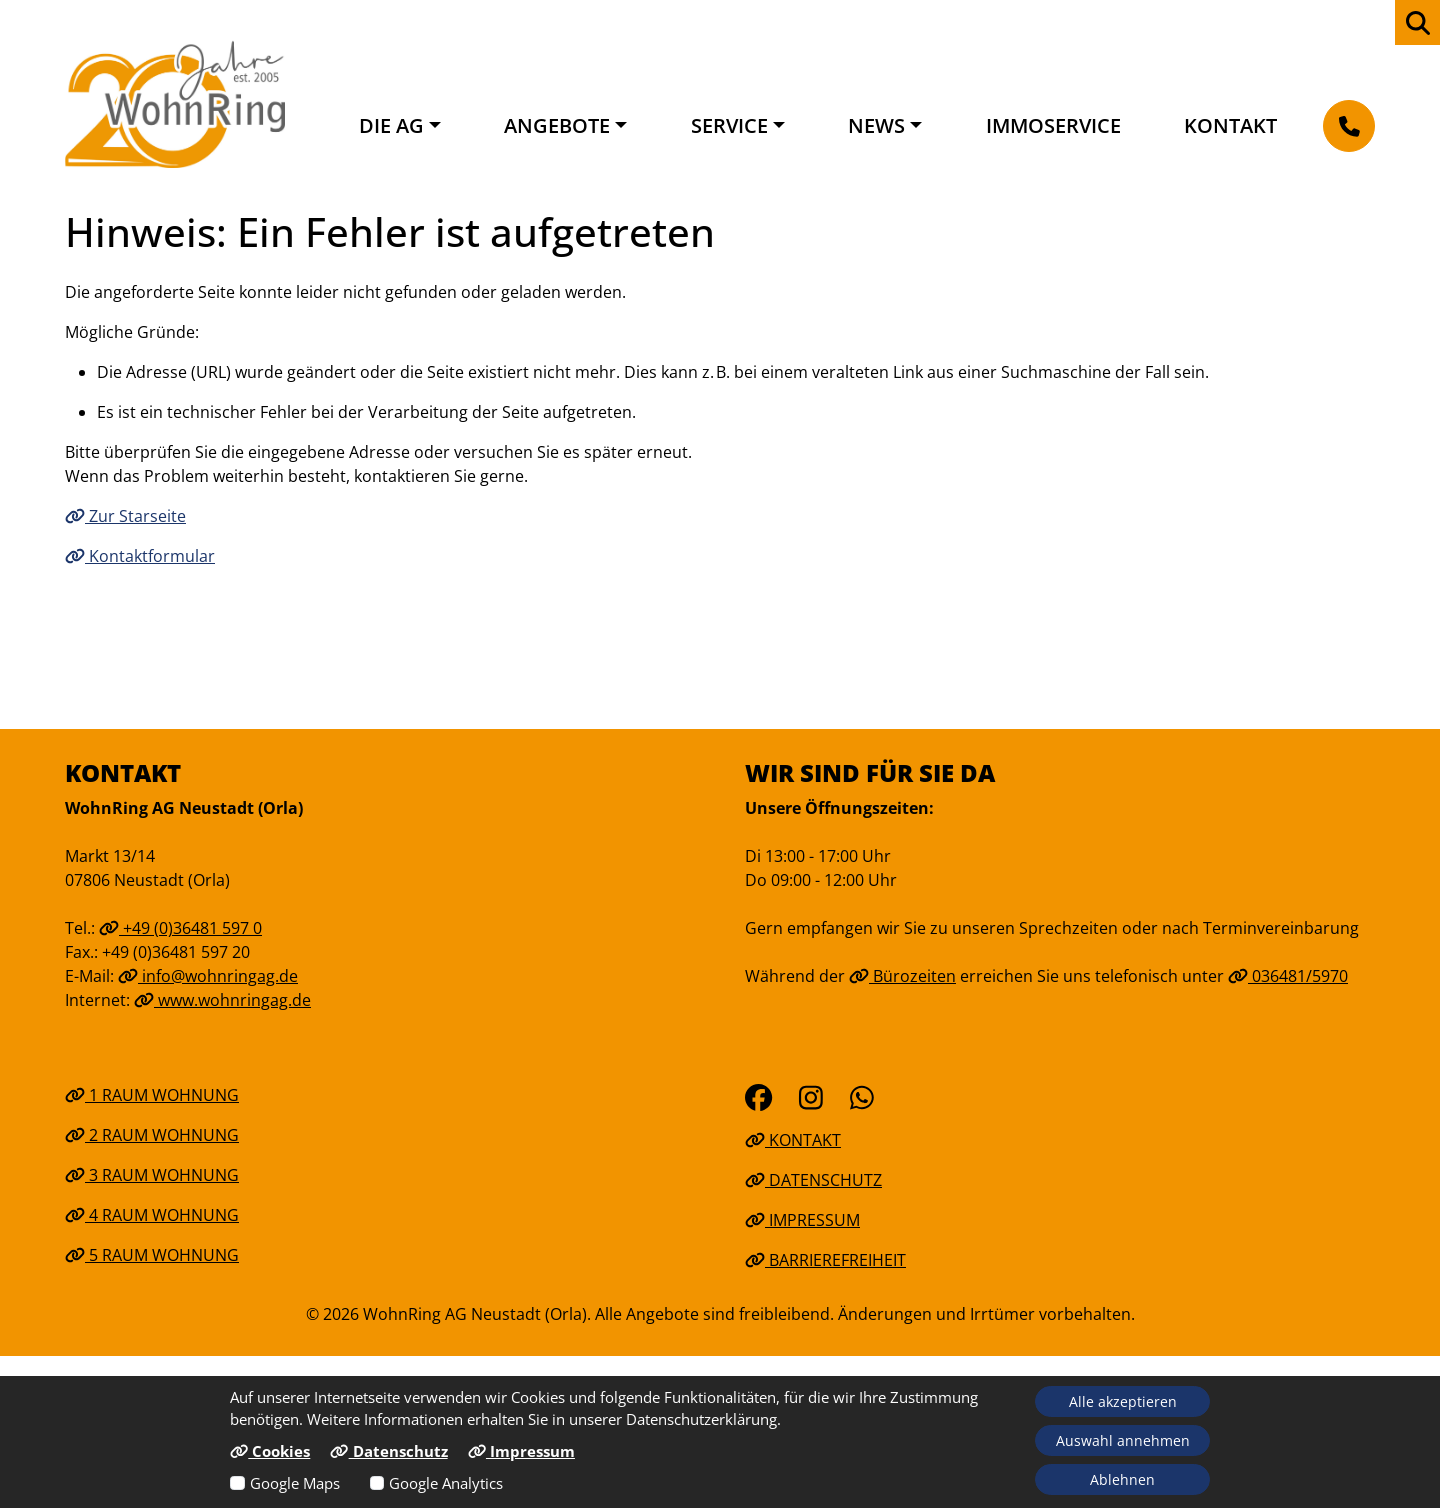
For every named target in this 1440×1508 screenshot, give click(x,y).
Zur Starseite (125, 516)
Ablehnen (1122, 1479)
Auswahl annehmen (1123, 1440)
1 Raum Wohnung (152, 1095)
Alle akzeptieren (1123, 1401)
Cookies (270, 1451)
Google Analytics (446, 1483)
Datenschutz (813, 1180)
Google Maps (295, 1483)
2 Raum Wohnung (152, 1135)
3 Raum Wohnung (152, 1175)
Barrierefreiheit (825, 1260)
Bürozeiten (902, 976)
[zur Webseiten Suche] (1417, 22)
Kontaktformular (140, 556)
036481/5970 (1288, 976)
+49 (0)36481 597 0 (180, 928)
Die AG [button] (391, 125)
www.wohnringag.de (222, 1000)
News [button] (876, 125)
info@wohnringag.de (208, 976)
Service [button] (729, 125)
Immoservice (1053, 125)
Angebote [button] (557, 125)
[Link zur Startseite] (175, 104)
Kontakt (1230, 125)
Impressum (802, 1220)
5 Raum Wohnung (152, 1255)
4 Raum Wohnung (152, 1215)
